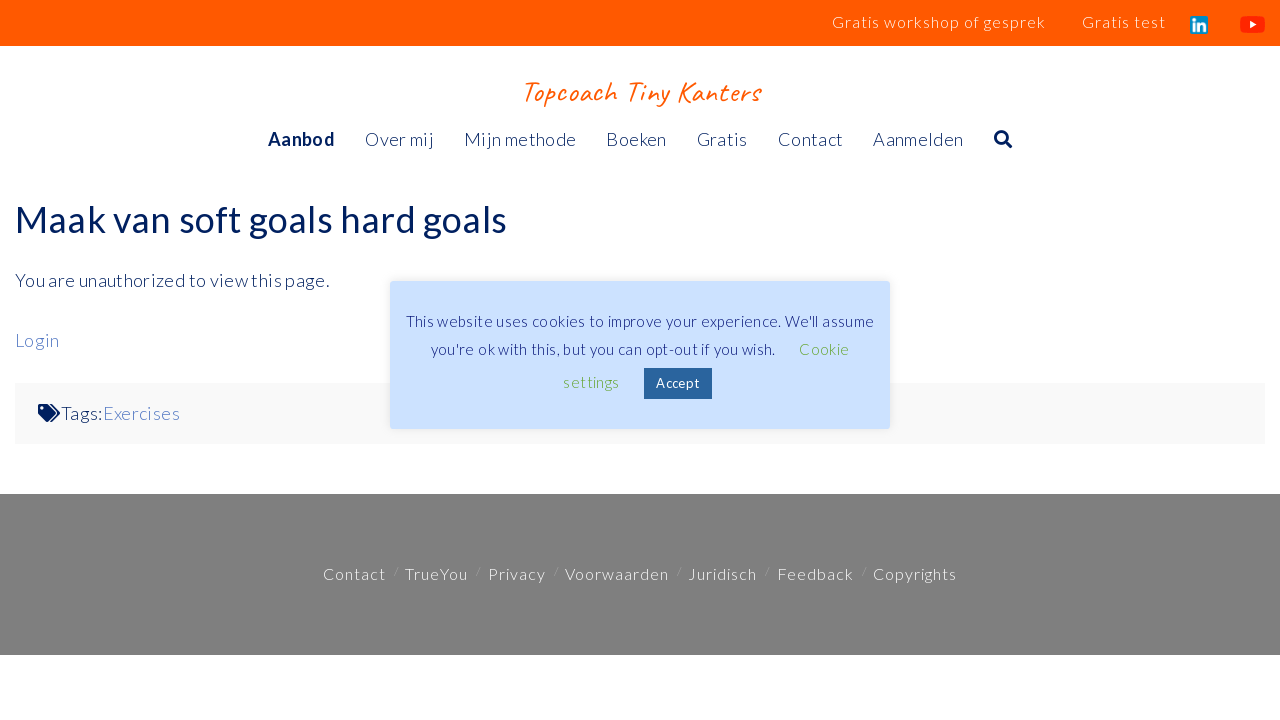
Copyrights (915, 573)
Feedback (815, 573)
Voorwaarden (617, 573)
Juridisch (722, 573)
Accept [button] (677, 383)
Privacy (517, 573)
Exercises (141, 413)
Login (37, 340)
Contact (354, 573)
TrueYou (436, 573)
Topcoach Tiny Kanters (639, 91)
